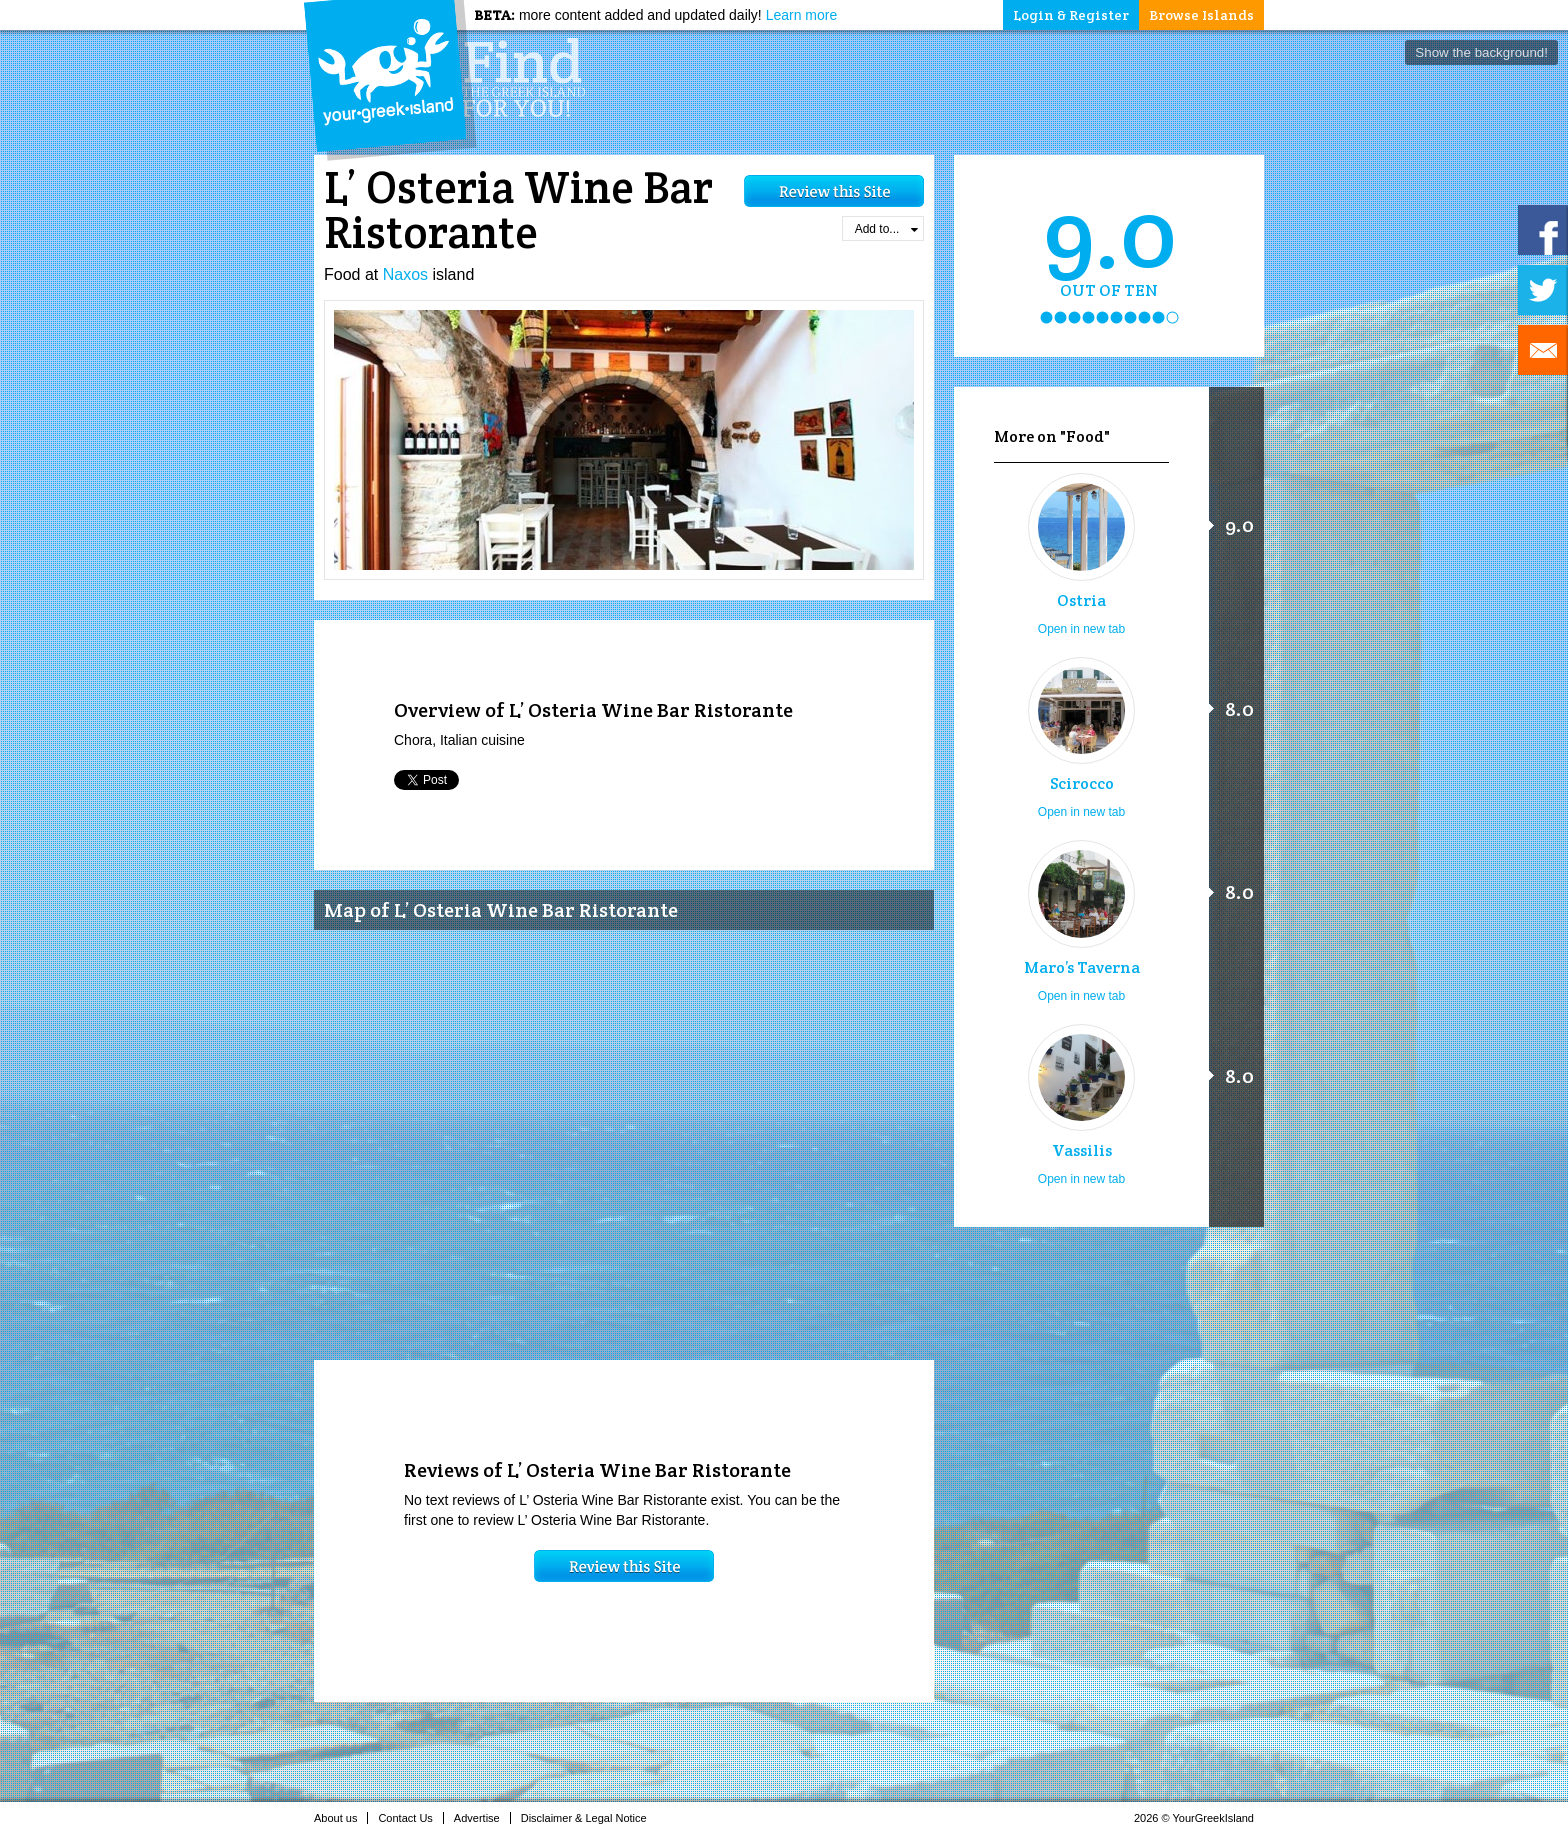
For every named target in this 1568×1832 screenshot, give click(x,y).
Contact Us (410, 1818)
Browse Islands (1201, 15)
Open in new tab (1081, 629)
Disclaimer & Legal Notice (589, 1818)
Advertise (482, 1818)
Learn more (802, 15)
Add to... (886, 229)
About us (341, 1818)
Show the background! (1481, 52)
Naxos (405, 274)
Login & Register (1071, 15)
